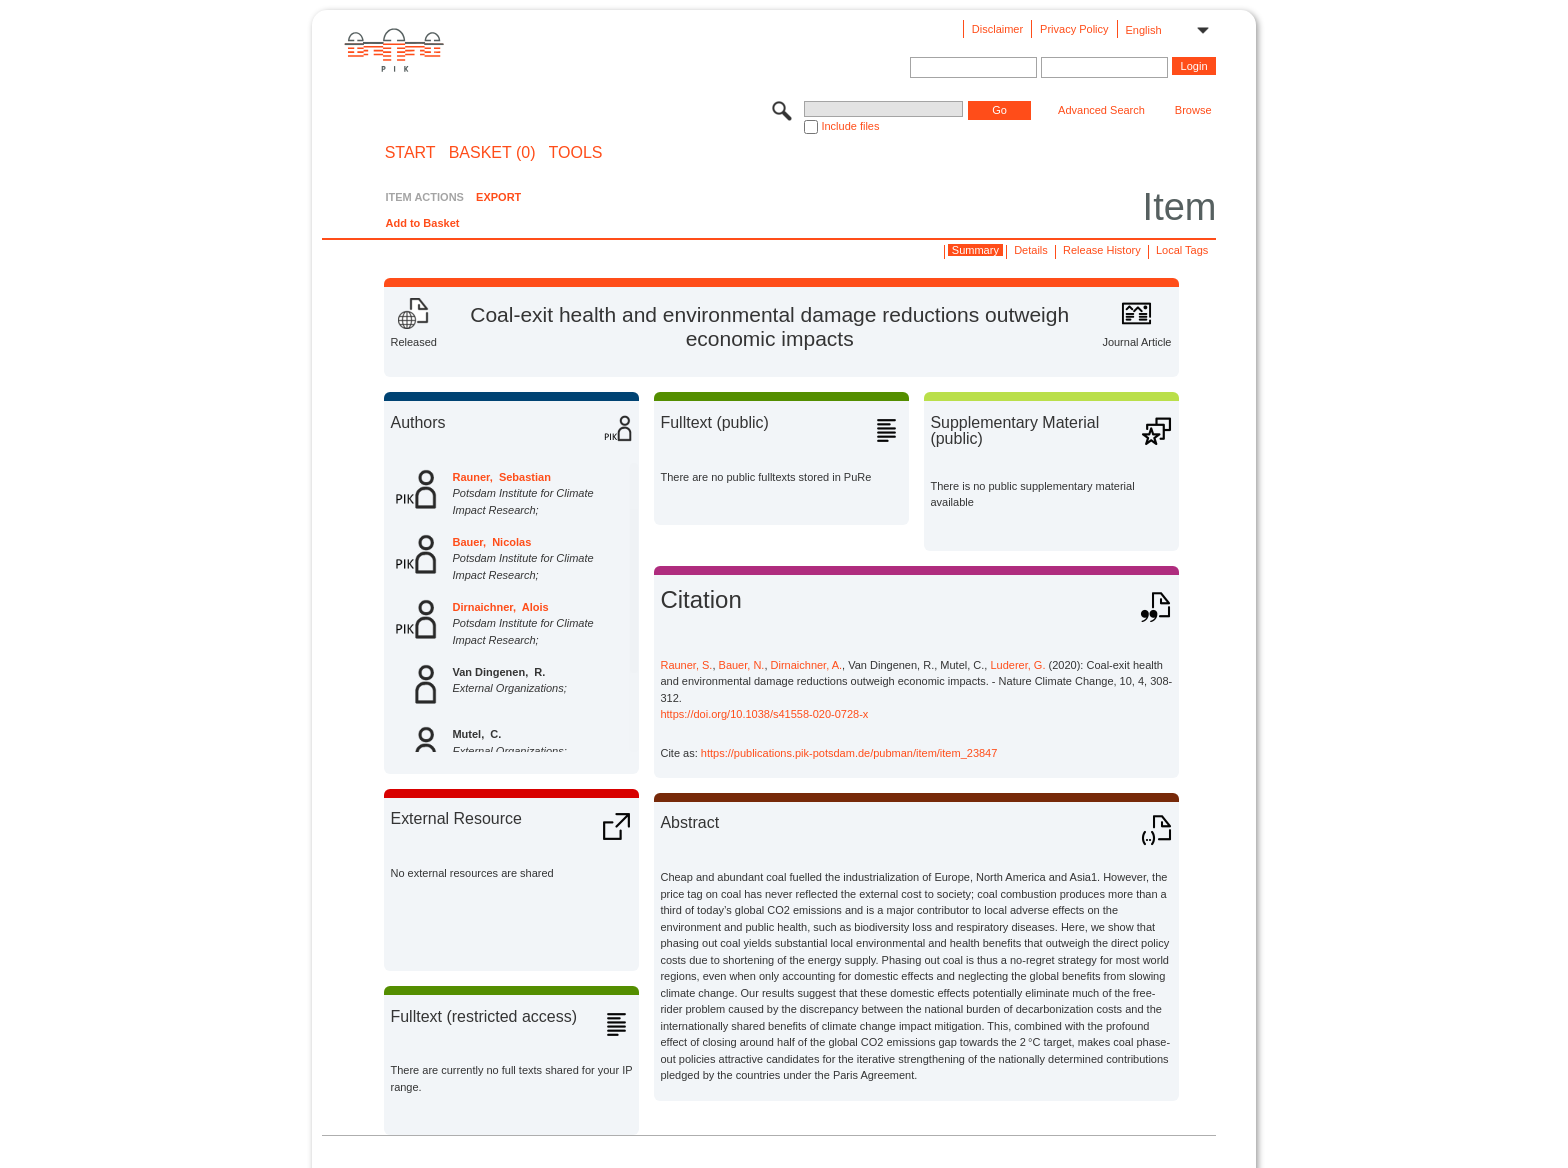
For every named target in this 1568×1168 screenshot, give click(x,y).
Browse (1193, 110)
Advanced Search (1101, 110)
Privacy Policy (1074, 29)
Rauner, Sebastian (501, 477)
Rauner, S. (686, 665)
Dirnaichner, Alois (500, 607)
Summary (975, 250)
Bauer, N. (742, 665)
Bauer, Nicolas (491, 542)
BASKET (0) (492, 153)
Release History (1102, 250)
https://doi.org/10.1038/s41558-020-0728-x (764, 714)
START (410, 153)
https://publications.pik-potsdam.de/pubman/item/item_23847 (849, 753)
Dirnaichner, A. (807, 665)
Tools (576, 153)
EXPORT (498, 197)
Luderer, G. (1017, 665)
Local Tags (1182, 250)
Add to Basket (422, 223)
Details (1031, 250)
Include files (850, 126)
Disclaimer (997, 29)
